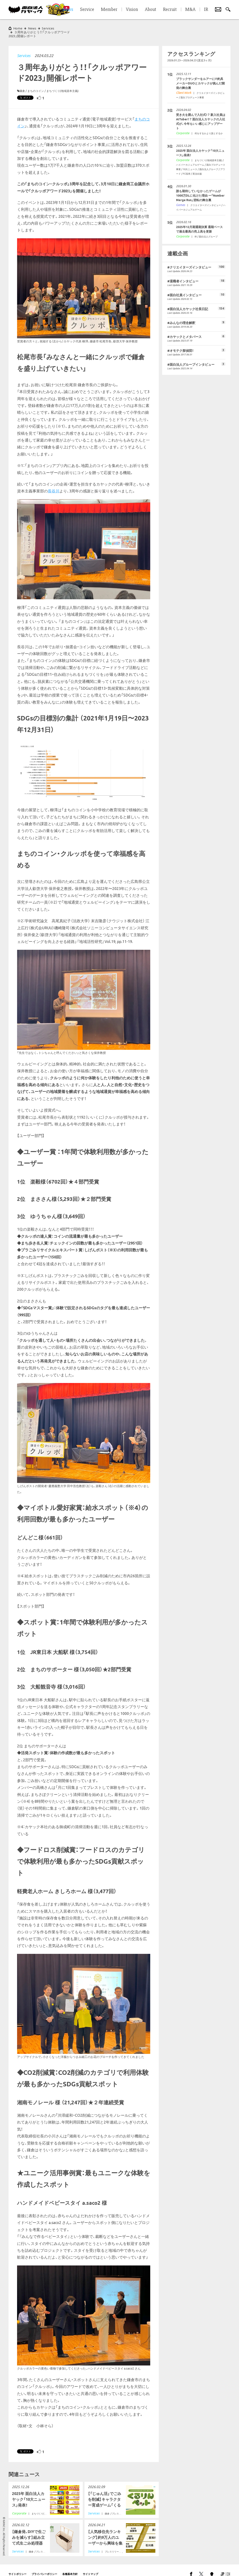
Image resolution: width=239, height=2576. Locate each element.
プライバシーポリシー (44, 2566)
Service (87, 9)
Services (23, 48)
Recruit (170, 9)
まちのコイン (35, 83)
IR (206, 9)
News (32, 28)
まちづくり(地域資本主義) (62, 83)
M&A (190, 9)
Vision (132, 9)
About (150, 9)
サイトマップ (90, 2566)
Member (109, 9)
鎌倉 (22, 83)
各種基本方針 (70, 2566)
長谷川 (53, 483)
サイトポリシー (17, 2566)
